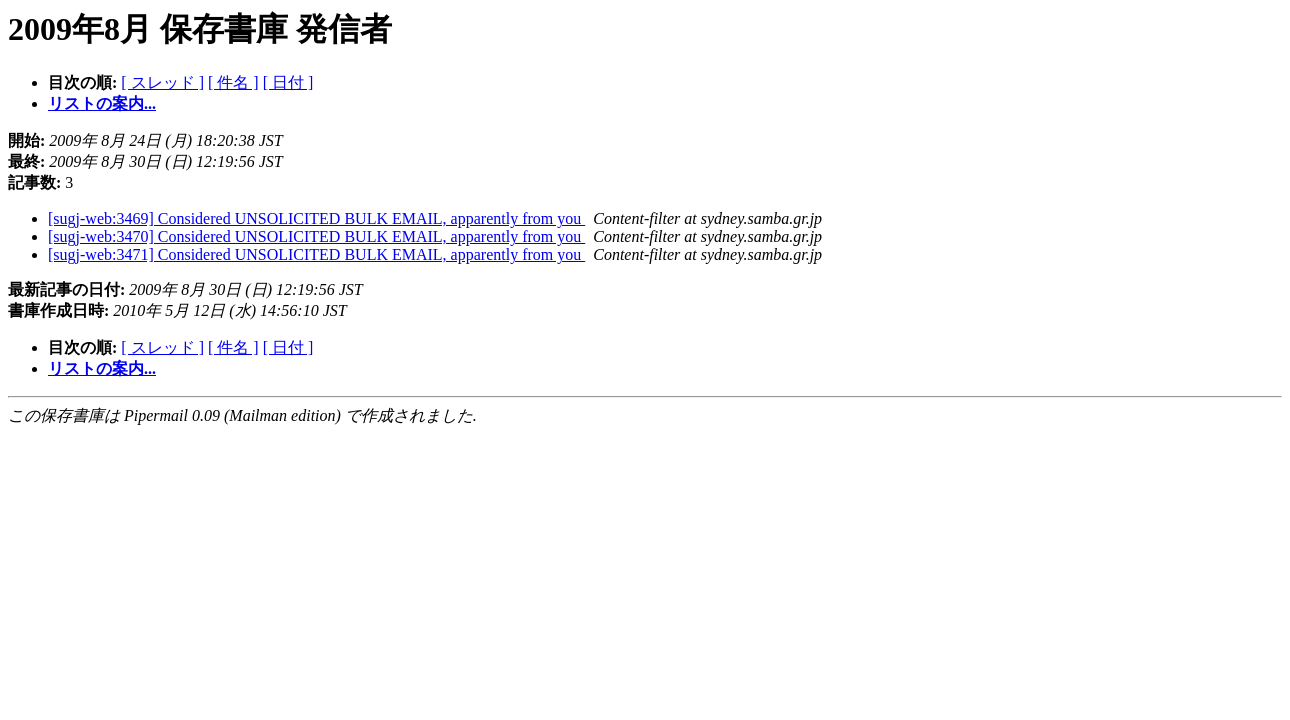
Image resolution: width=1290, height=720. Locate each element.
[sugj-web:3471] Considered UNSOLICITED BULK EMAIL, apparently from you (316, 254)
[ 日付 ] (288, 82)
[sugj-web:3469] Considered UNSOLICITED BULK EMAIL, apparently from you (316, 218)
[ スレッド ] (162, 82)
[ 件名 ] (233, 82)
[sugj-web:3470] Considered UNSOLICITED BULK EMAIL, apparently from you (316, 236)
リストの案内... (102, 103)
